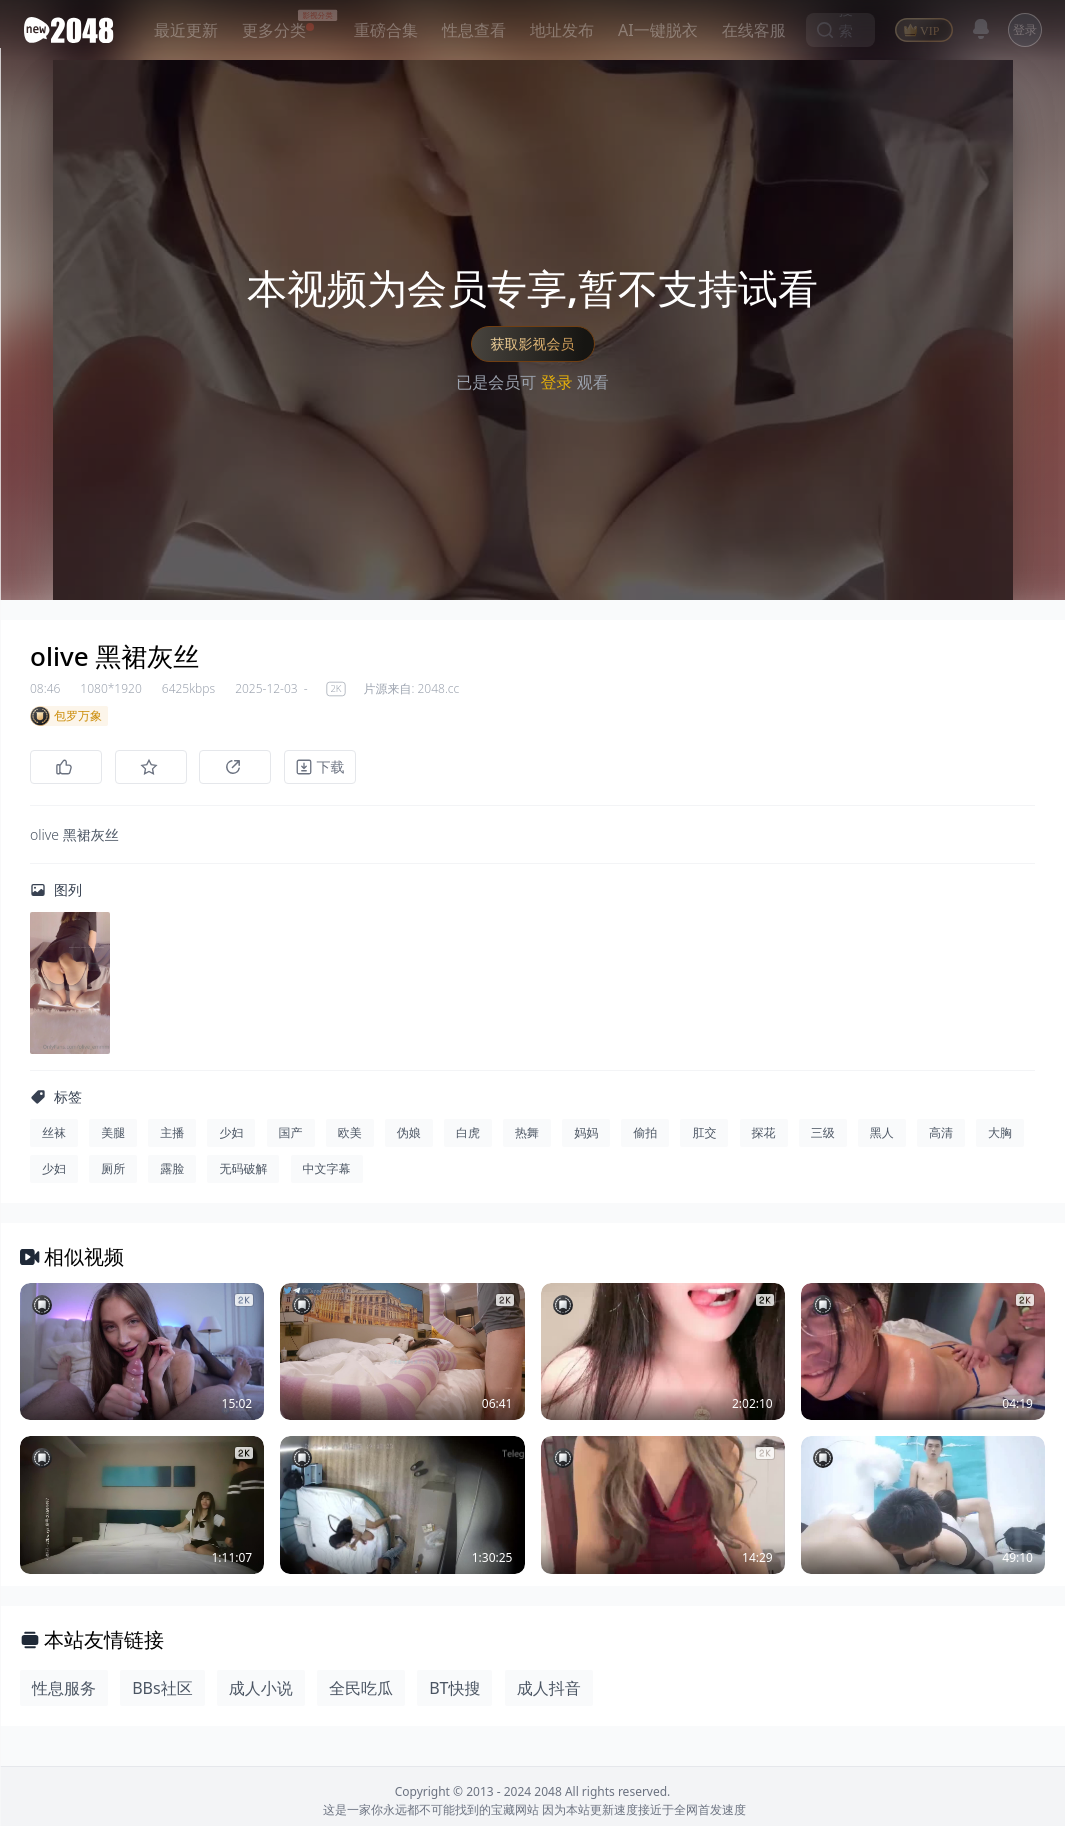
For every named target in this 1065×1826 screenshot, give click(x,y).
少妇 (231, 1135)
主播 (172, 1135)
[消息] (981, 29)
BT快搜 (454, 1691)
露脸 (172, 1171)
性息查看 (474, 30)
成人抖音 (549, 1691)
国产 (291, 1135)
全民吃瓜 (361, 1691)
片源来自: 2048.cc (411, 689)
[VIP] (924, 30)
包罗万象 (66, 716)
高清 (941, 1135)
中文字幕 (327, 1171)
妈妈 (586, 1135)
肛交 (704, 1135)
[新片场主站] (73, 30)
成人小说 (261, 1691)
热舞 (527, 1135)
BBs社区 (162, 1691)
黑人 (882, 1135)
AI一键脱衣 (658, 30)
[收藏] (154, 767)
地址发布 (562, 30)
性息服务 (64, 1691)
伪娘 (409, 1135)
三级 (823, 1135)
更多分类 (274, 30)
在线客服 (754, 30)
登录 (1025, 29)
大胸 (1000, 1135)
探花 (764, 1135)
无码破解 (243, 1171)
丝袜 (54, 1135)
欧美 (350, 1135)
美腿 (113, 1135)
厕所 (113, 1171)
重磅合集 (386, 30)
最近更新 (186, 30)
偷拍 (645, 1135)
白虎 (468, 1135)
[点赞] (66, 767)
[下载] (330, 767)
